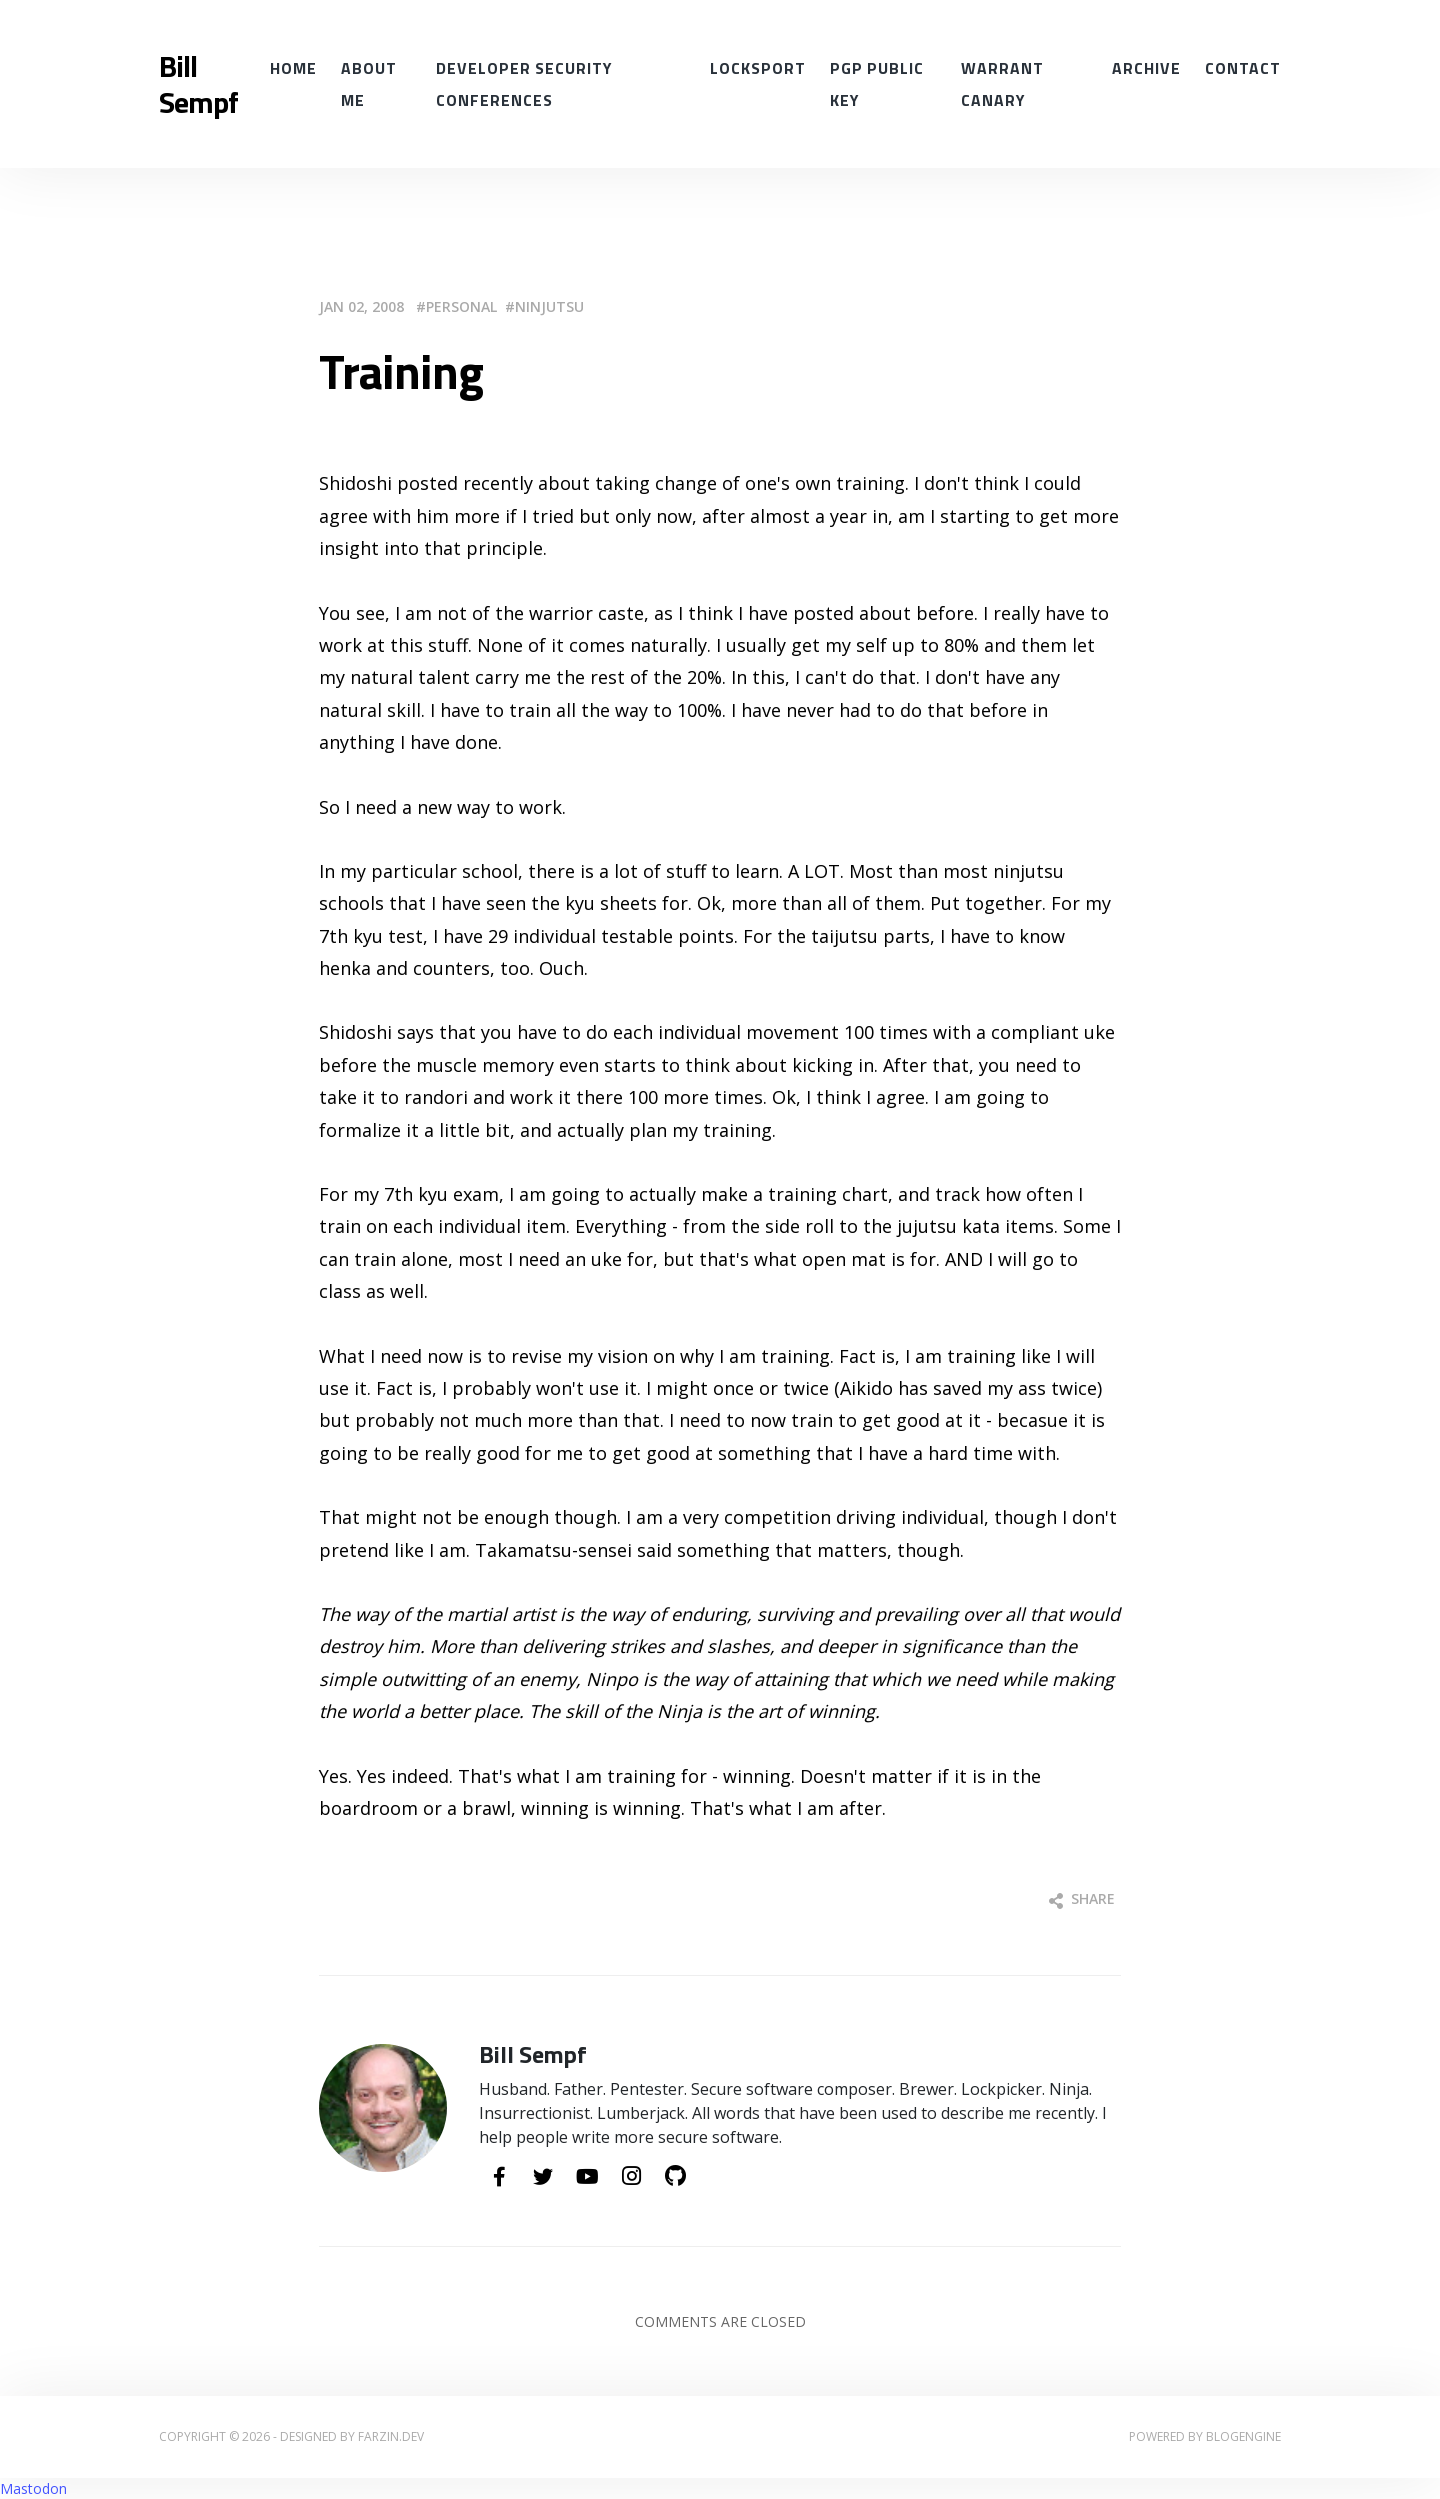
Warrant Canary (1002, 84)
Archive (1146, 68)
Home (293, 68)
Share (1082, 1898)
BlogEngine (1243, 2436)
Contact (1243, 68)
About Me (369, 84)
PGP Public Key (877, 84)
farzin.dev (391, 2436)
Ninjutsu (549, 306)
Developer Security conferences (524, 84)
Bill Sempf (198, 84)
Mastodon (33, 2488)
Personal (461, 306)
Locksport (758, 68)
